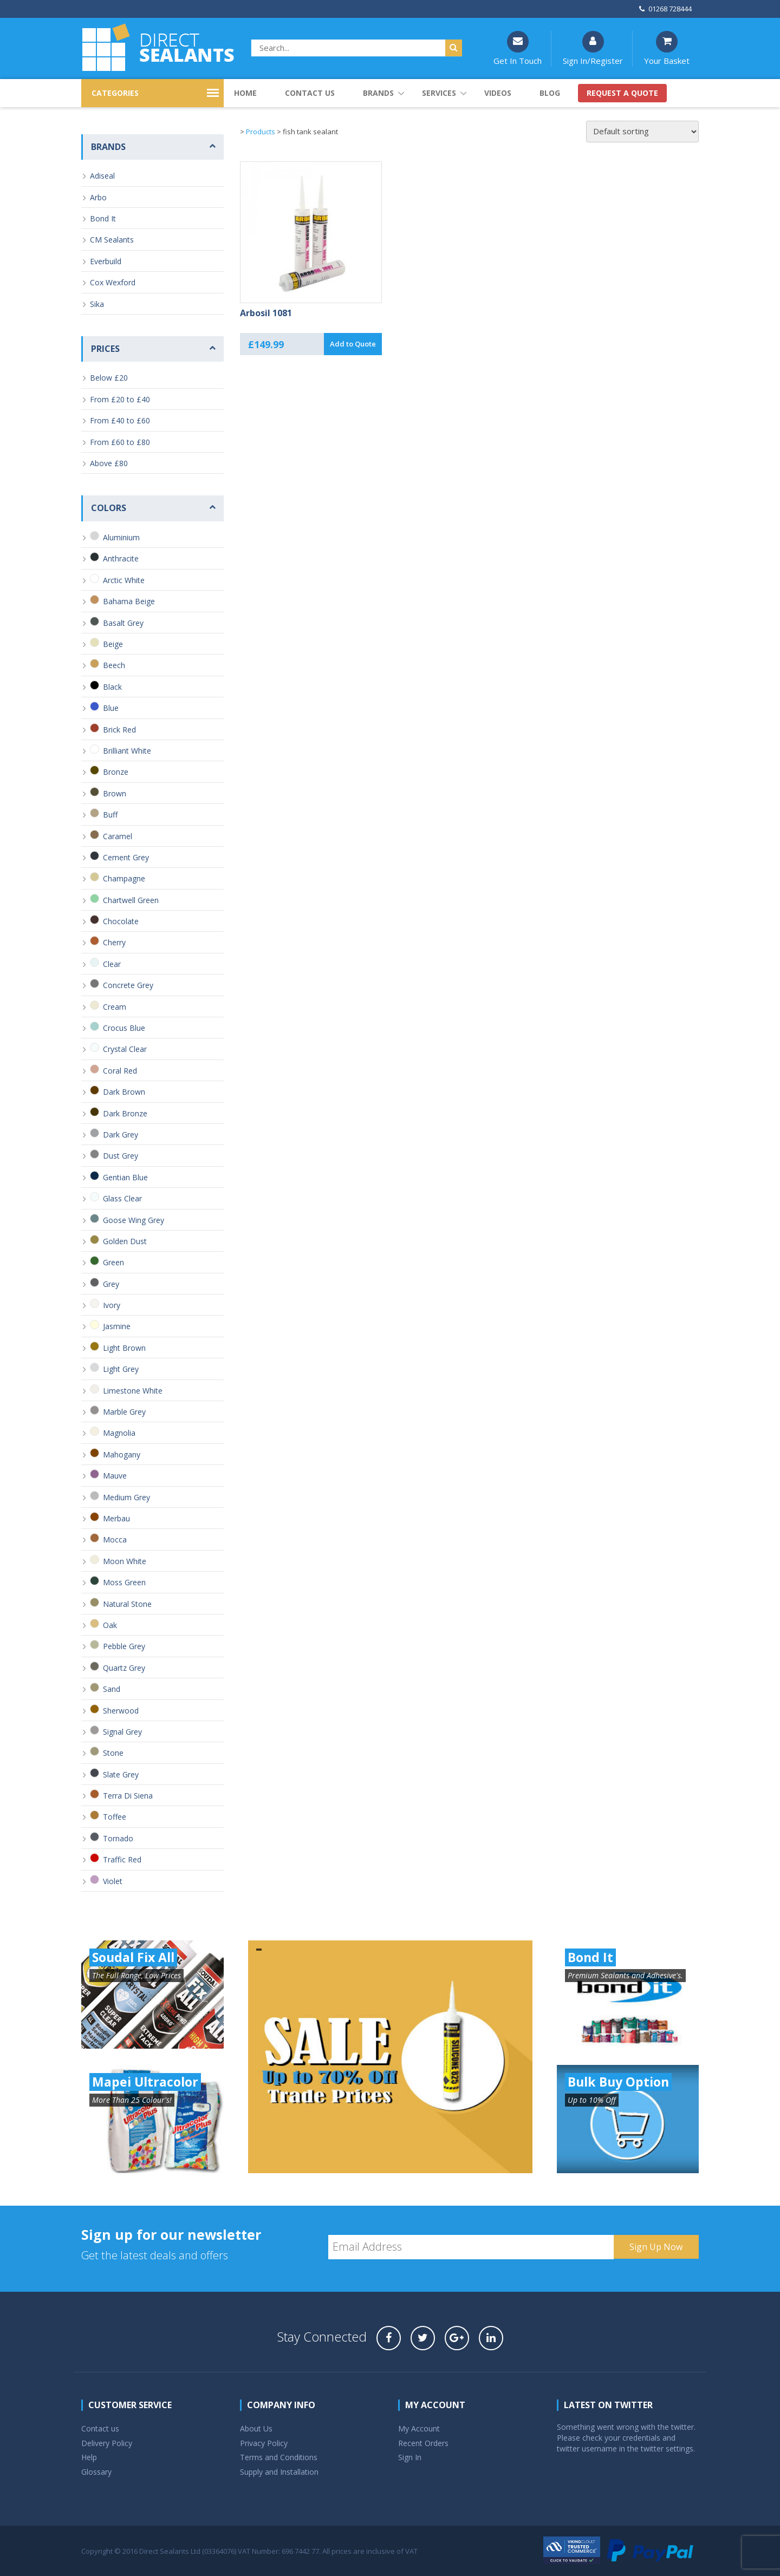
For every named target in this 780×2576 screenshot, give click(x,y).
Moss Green (124, 1582)
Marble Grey (124, 1412)
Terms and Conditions (278, 2457)
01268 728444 (665, 9)
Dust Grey (120, 1155)
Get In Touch (517, 48)
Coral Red (120, 1070)
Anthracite (121, 558)
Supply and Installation (279, 2472)
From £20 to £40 (120, 399)
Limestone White (132, 1390)
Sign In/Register (593, 48)
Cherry (114, 942)
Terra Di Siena (128, 1795)
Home (245, 93)
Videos (497, 93)
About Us (256, 2428)
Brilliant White (127, 751)
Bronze (115, 772)
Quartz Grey (124, 1668)
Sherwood (121, 1710)
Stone (113, 1753)
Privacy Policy (264, 2443)
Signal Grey (122, 1732)
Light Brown (124, 1348)
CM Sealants (112, 239)
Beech (114, 665)
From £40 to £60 (120, 420)
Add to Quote (353, 344)
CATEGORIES (115, 93)
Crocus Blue (124, 1028)
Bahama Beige (129, 601)
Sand (111, 1689)
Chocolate (121, 921)
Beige (113, 644)
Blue (111, 708)
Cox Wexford (112, 282)
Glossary (96, 2472)
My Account (419, 2428)
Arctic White (124, 580)
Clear (112, 964)
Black (112, 687)
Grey (111, 1284)
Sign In (409, 2457)
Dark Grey (120, 1134)
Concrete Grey (128, 985)
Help (89, 2457)
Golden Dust (125, 1241)
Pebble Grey (124, 1646)
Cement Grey (126, 857)
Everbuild (105, 261)
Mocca (115, 1539)
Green (113, 1262)
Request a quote (622, 93)
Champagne (124, 878)
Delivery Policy (106, 2443)
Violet (112, 1881)
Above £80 (109, 463)
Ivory (111, 1305)
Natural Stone (127, 1604)
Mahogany (121, 1454)
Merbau (116, 1518)
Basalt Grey (123, 623)
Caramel (117, 836)
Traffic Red (122, 1859)
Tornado (118, 1838)
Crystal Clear (125, 1049)
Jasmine (117, 1326)
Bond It (103, 218)
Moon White (124, 1561)
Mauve (115, 1475)
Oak (110, 1625)
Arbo (98, 197)
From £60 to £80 (120, 442)
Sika (97, 304)
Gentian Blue (125, 1177)
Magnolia (119, 1433)
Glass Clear (122, 1198)
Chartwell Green (131, 900)
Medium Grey (126, 1497)
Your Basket (667, 48)
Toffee (114, 1817)
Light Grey (121, 1369)
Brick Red (119, 729)
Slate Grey (121, 1774)
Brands (378, 93)
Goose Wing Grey (133, 1220)
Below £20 (109, 377)
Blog (550, 93)
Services (439, 93)
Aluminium (121, 537)
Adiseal (102, 176)
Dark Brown (124, 1092)
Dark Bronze (125, 1113)
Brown (114, 793)
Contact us (310, 93)
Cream (114, 1007)
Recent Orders (423, 2443)
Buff (110, 814)
